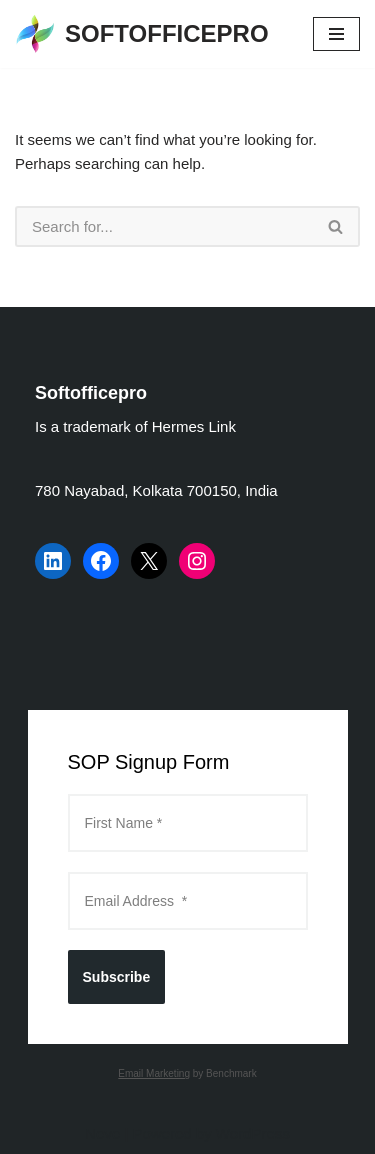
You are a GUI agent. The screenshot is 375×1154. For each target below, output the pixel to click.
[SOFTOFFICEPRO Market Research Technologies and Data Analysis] (142, 34)
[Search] (164, 226)
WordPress (253, 1133)
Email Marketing (154, 1073)
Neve (102, 1133)
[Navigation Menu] (336, 34)
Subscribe (117, 977)
